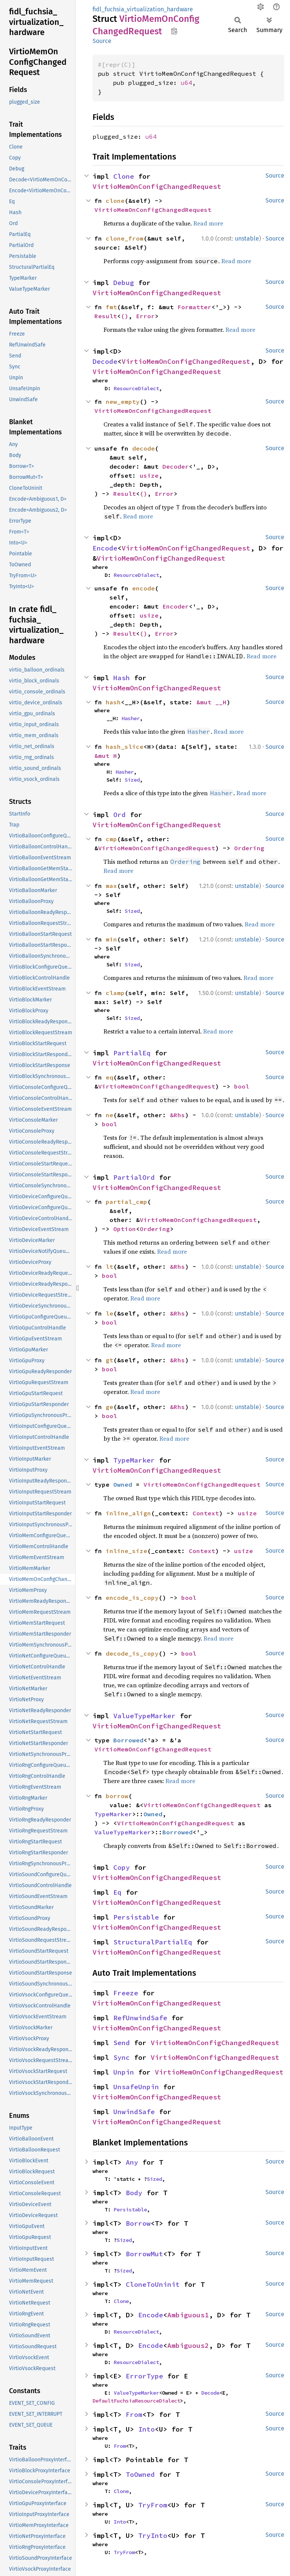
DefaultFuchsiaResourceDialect (136, 2400)
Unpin (123, 2072)
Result (105, 316)
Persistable (136, 1917)
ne (109, 1115)
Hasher (131, 718)
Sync (121, 2057)
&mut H (105, 755)
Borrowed (128, 1740)
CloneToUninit (153, 2284)
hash (113, 702)
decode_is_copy (132, 1653)
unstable (247, 238)
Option (124, 1229)
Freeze (125, 1993)
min (111, 939)
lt (109, 1266)
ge (109, 1407)
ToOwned (140, 2474)
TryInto (152, 2535)
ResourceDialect (136, 388)
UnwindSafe (134, 2111)
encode (143, 588)
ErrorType (144, 2376)
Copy (121, 1867)
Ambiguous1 (188, 2315)
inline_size (126, 1551)
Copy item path (174, 31)
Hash (121, 677)
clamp (115, 993)
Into (146, 2429)
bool (241, 1086)
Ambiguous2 (188, 2345)
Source (102, 40)
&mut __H (211, 702)
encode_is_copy (132, 1597)
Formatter (194, 307)
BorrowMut (144, 2253)
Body (134, 2192)
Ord (119, 814)
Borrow (138, 2223)
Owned (122, 1484)
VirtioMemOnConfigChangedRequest (157, 186)
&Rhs (177, 1115)
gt (109, 1360)
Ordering (249, 848)
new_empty (123, 401)
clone (115, 200)
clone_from (124, 238)
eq (109, 1077)
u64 (186, 82)
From (134, 2414)
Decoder (175, 466)
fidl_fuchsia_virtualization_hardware (143, 9)
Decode (105, 361)
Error (145, 316)
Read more (208, 223)
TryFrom (152, 2505)
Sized (132, 779)
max (111, 885)
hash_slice (124, 746)
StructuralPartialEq (152, 1942)
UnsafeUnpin (136, 2086)
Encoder (175, 606)
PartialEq (132, 1053)
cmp (111, 839)
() (124, 316)
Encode (105, 548)
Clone (123, 176)
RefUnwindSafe (140, 2017)
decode (143, 448)
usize (149, 475)
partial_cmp (126, 1201)
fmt (111, 307)
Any (132, 2162)
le (109, 1313)
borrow (117, 1796)
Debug (123, 282)
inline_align (128, 1513)
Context (206, 1513)
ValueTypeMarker (144, 1715)
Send (121, 2042)
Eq (117, 1892)
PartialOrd (134, 1177)
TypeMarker (134, 1460)
